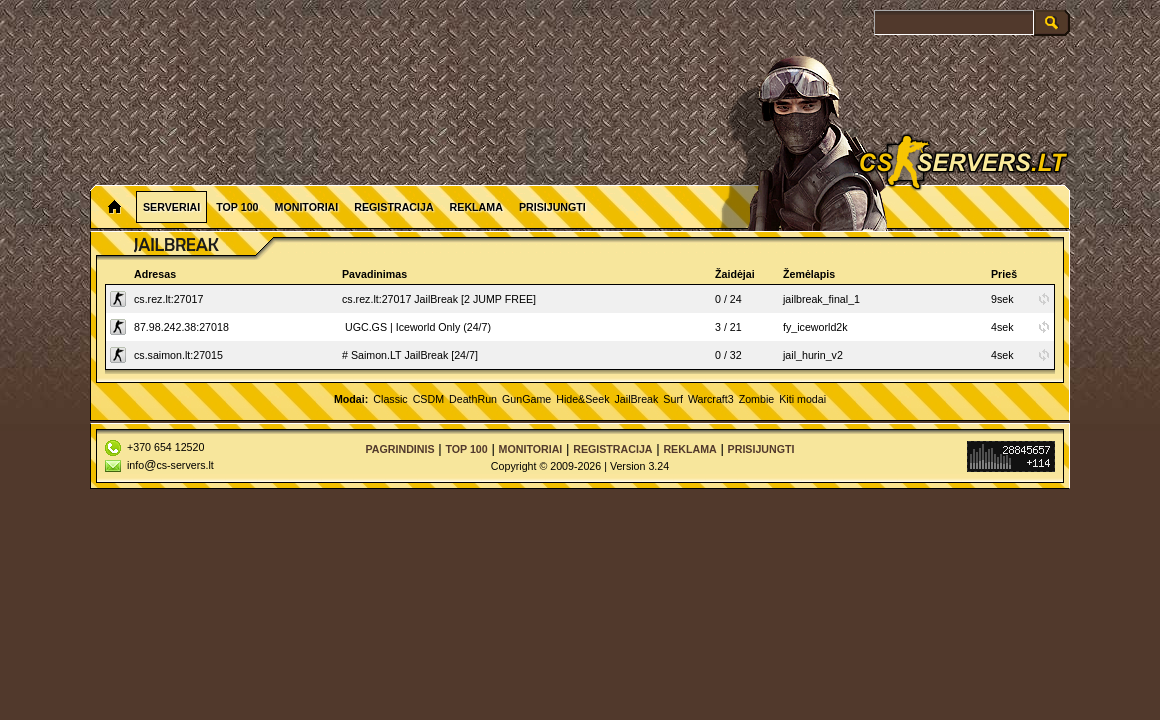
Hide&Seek (582, 399)
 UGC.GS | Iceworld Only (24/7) (416, 327)
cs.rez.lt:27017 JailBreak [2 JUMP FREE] (439, 299)
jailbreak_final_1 (821, 299)
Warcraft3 (711, 399)
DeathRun (473, 399)
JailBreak (637, 399)
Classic (390, 399)
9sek (1002, 299)
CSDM (428, 399)
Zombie (757, 399)
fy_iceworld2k (815, 327)
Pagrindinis (399, 449)
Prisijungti (552, 207)
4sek (1002, 327)
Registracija (393, 207)
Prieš (1004, 274)
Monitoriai (307, 207)
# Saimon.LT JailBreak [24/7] (410, 355)
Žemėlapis (809, 274)
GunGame (526, 399)
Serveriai (171, 207)
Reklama (476, 207)
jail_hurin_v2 (813, 355)
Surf (673, 399)
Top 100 (237, 207)
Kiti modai (802, 399)
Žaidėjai (735, 274)
